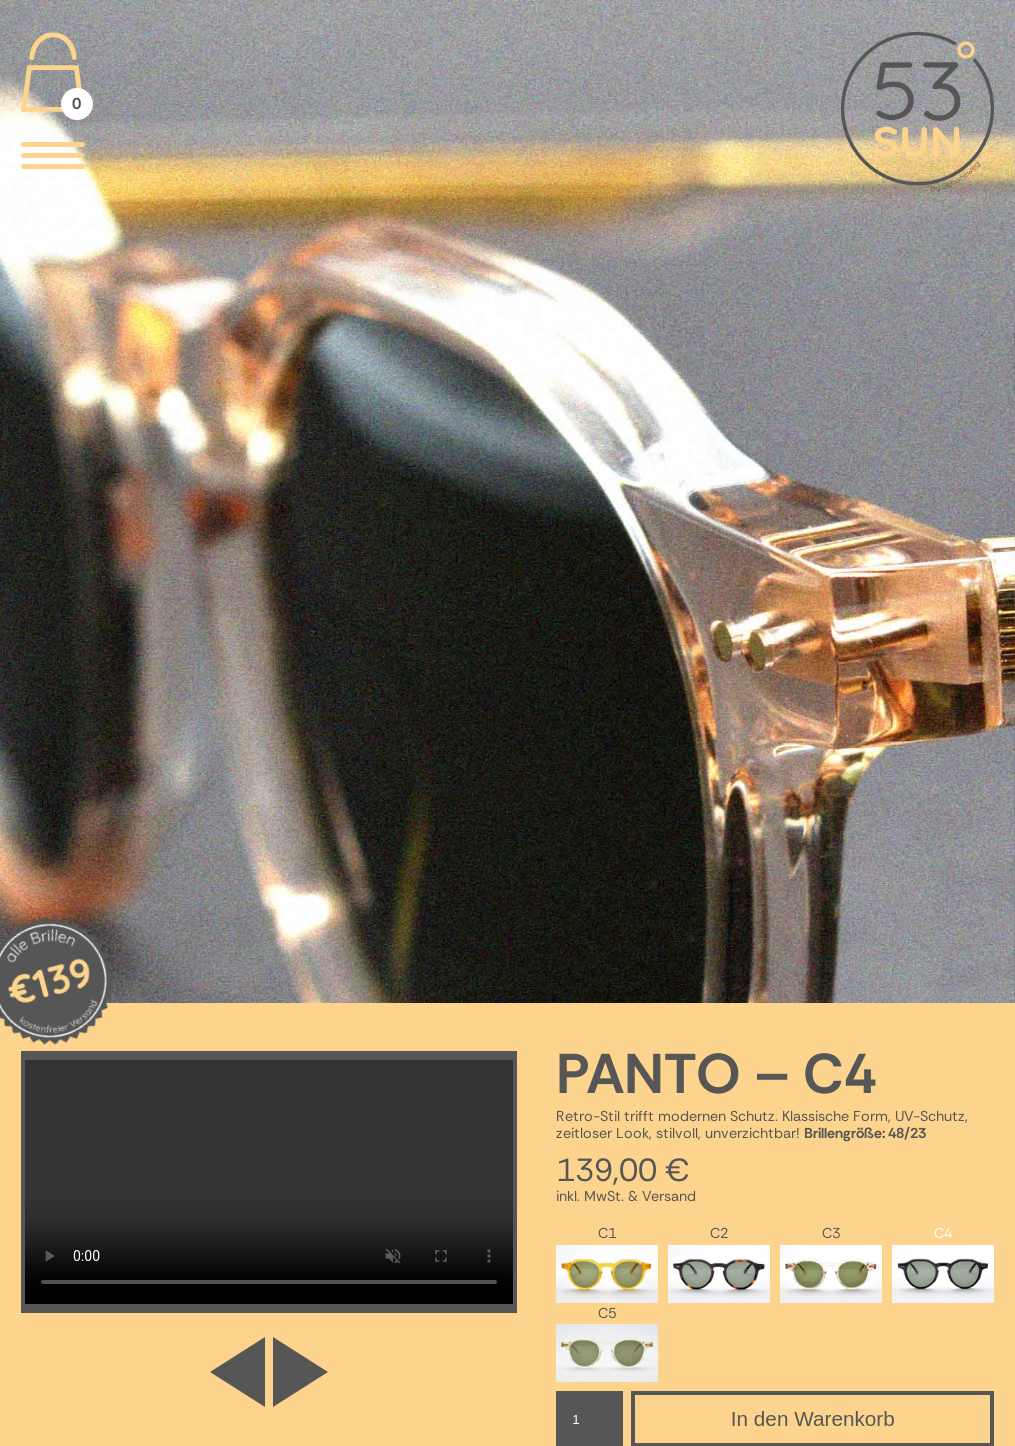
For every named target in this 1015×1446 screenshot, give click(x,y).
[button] (300, 1381)
